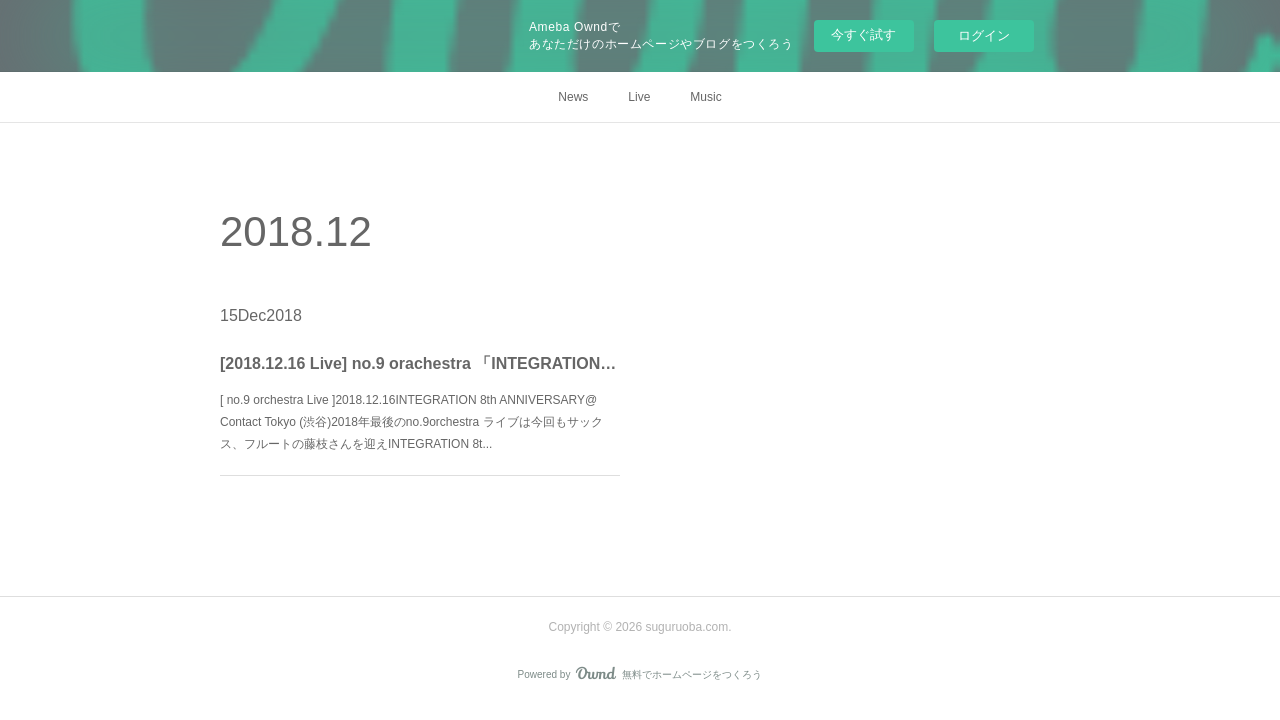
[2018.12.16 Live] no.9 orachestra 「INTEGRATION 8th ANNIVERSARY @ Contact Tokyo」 (419, 363)
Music (705, 97)
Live (639, 97)
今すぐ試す (863, 34)
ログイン (984, 35)
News (573, 97)
